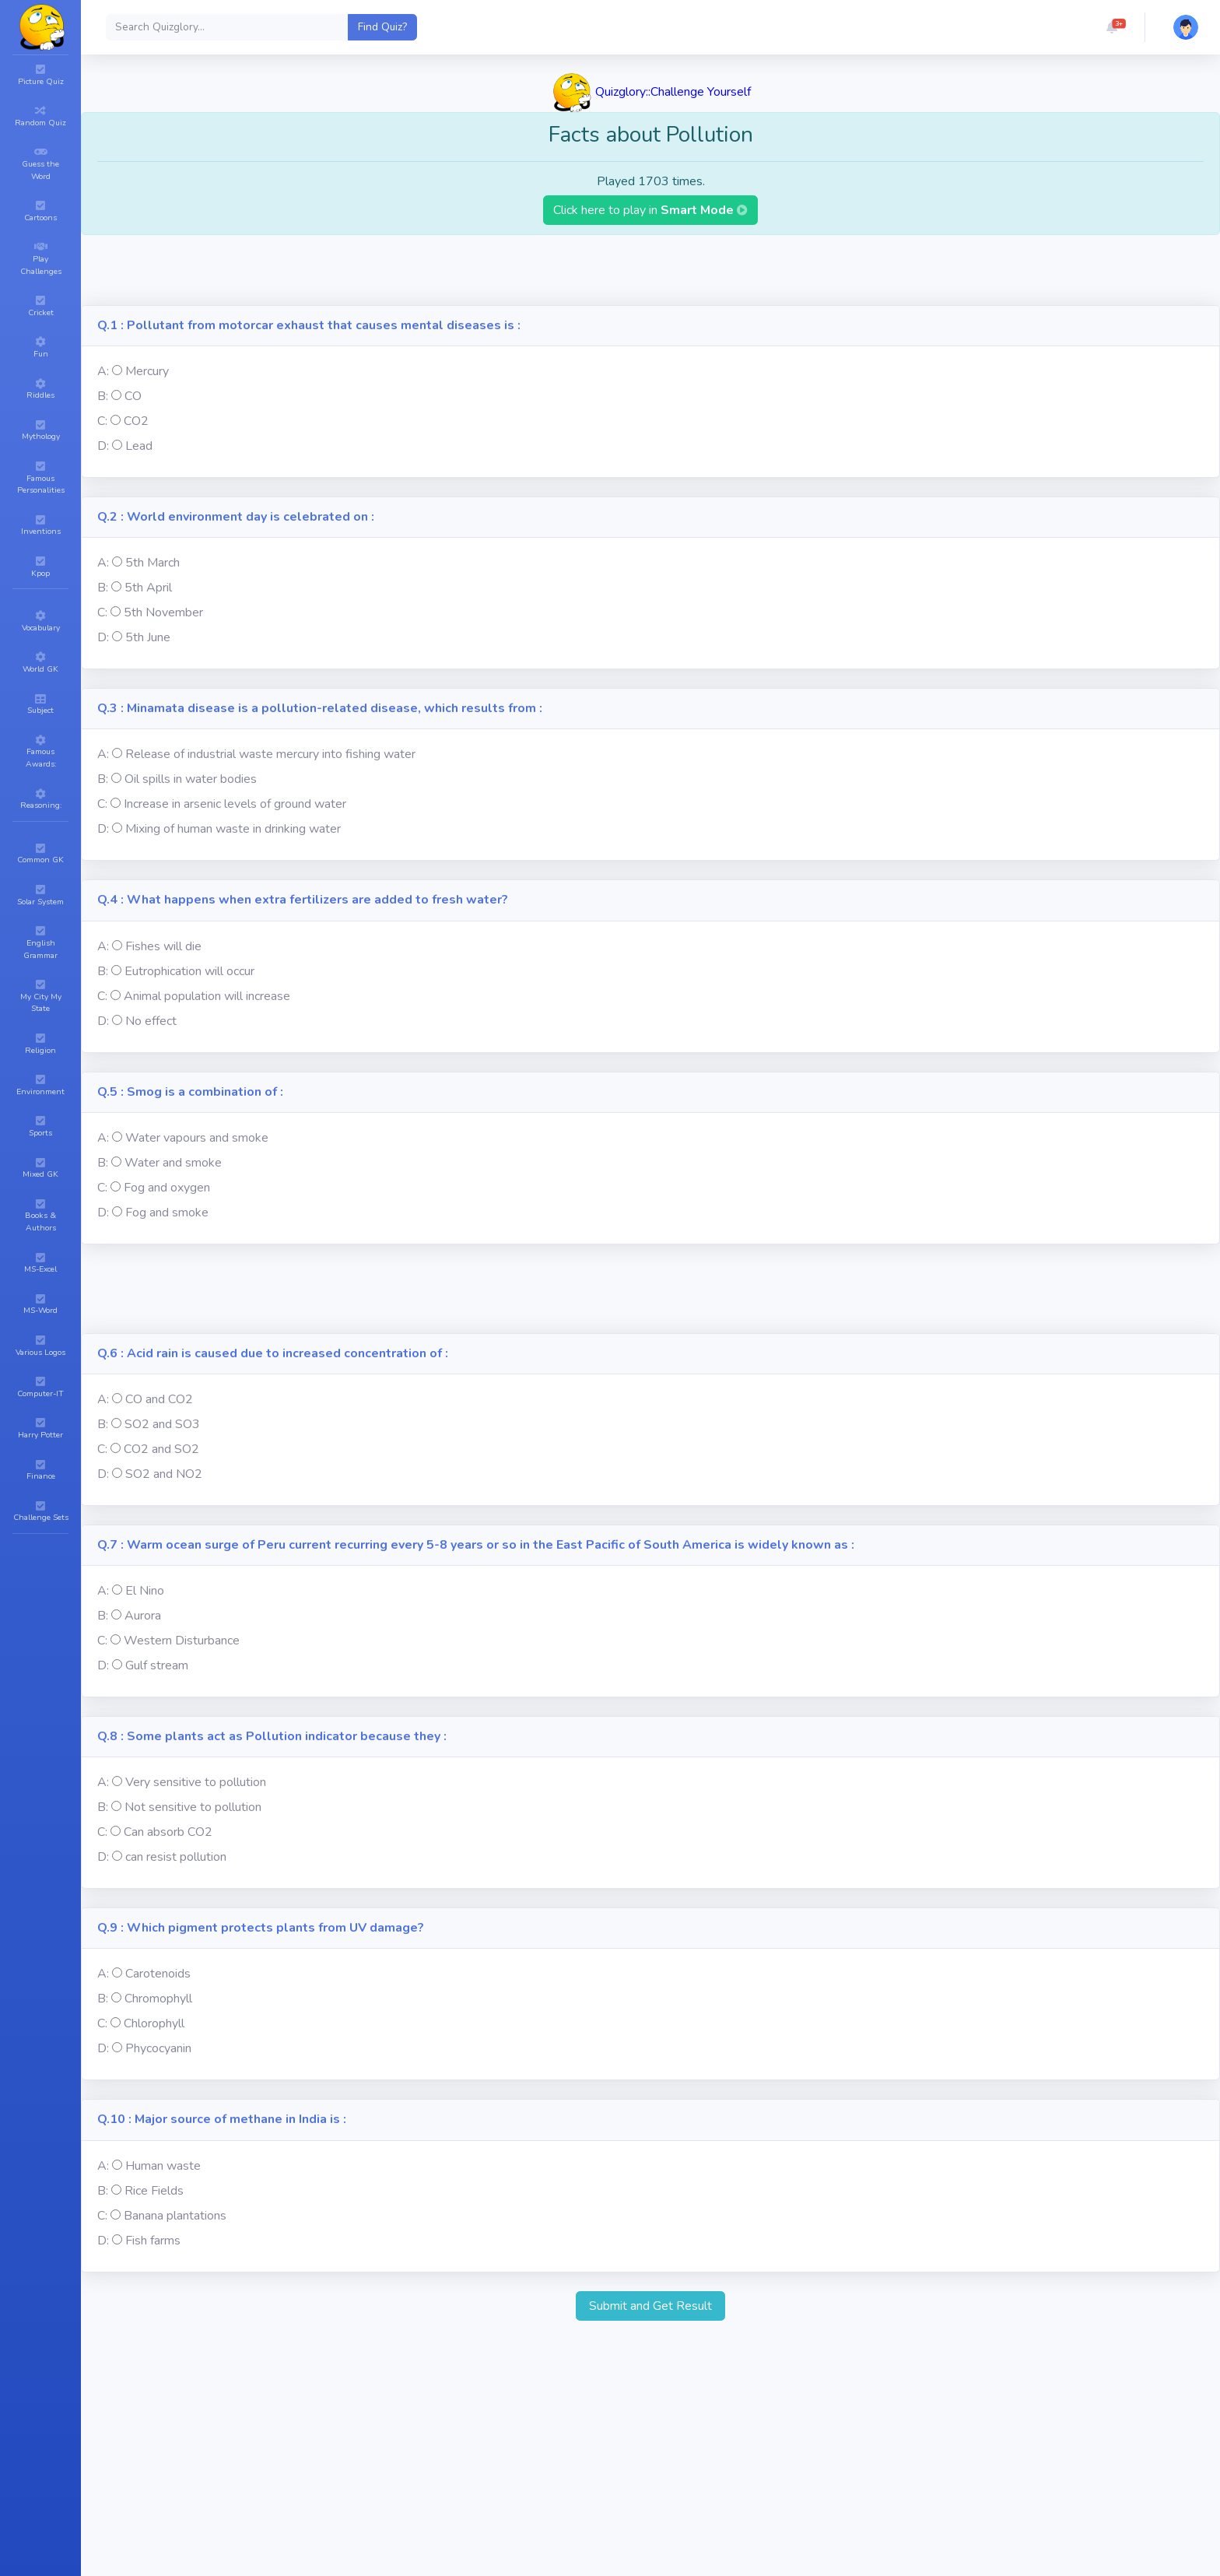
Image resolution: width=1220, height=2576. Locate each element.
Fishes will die (163, 946)
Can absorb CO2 (168, 1832)
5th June (147, 637)
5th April (148, 587)
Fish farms (153, 2240)
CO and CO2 (159, 1399)
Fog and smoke (167, 1212)
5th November (163, 612)
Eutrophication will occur (189, 971)
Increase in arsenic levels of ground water (235, 803)
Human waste (163, 2165)
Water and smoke (173, 1162)
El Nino (144, 1590)
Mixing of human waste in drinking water (233, 828)
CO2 (136, 421)
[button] (1112, 27)
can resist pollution (175, 1856)
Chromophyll (158, 1998)
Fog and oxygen (167, 1187)
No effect (151, 1021)
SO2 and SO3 (162, 1424)
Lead (138, 445)
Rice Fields (154, 2190)
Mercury (147, 371)
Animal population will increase (207, 996)
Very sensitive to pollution (195, 1782)
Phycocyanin (158, 2048)
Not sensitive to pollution (192, 1807)
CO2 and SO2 (161, 1449)
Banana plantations (175, 2215)
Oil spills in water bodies (190, 779)
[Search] (227, 27)
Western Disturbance (182, 1640)
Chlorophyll (154, 2023)
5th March (152, 562)
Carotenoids (158, 1973)
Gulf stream (156, 1665)
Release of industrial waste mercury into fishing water (270, 754)
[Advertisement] (650, 270)
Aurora (142, 1615)
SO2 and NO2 (163, 1474)
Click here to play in (650, 210)
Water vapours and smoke (196, 1137)
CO (133, 396)
